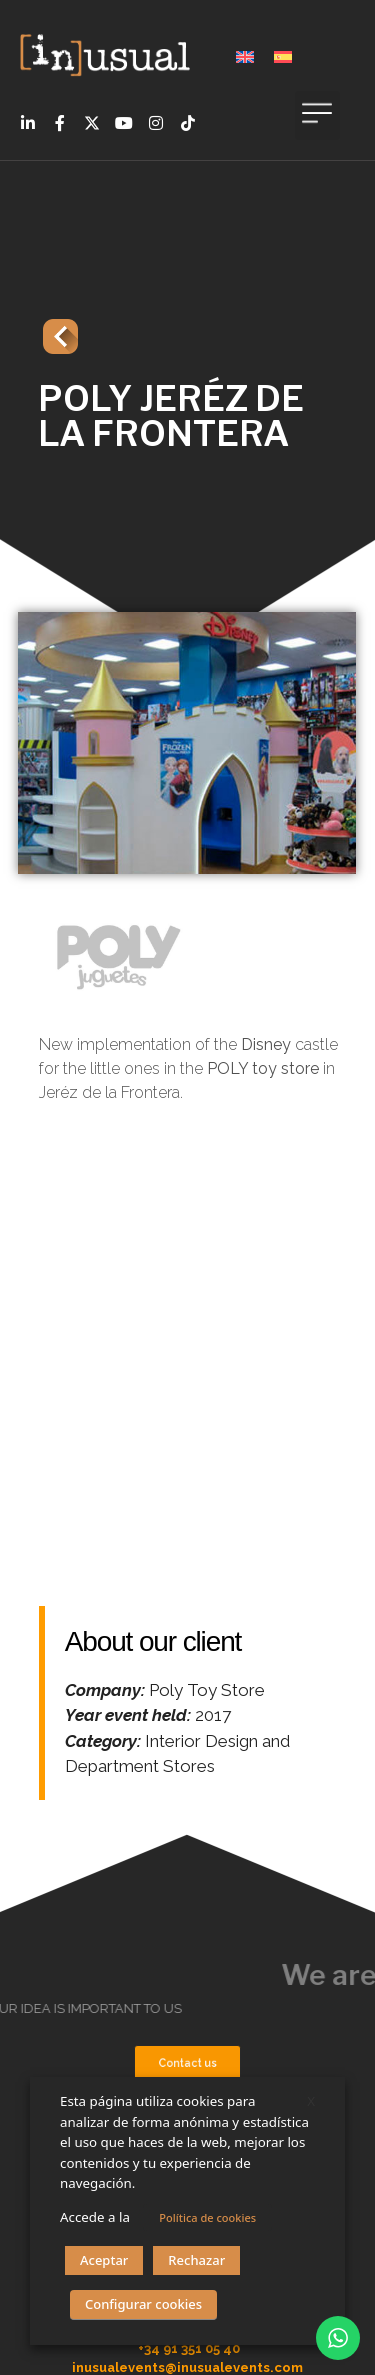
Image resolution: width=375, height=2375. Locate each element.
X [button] (311, 2101)
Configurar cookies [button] (143, 2304)
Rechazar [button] (196, 2260)
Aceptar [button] (104, 2260)
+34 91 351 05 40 (189, 2348)
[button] (317, 115)
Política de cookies (207, 2217)
